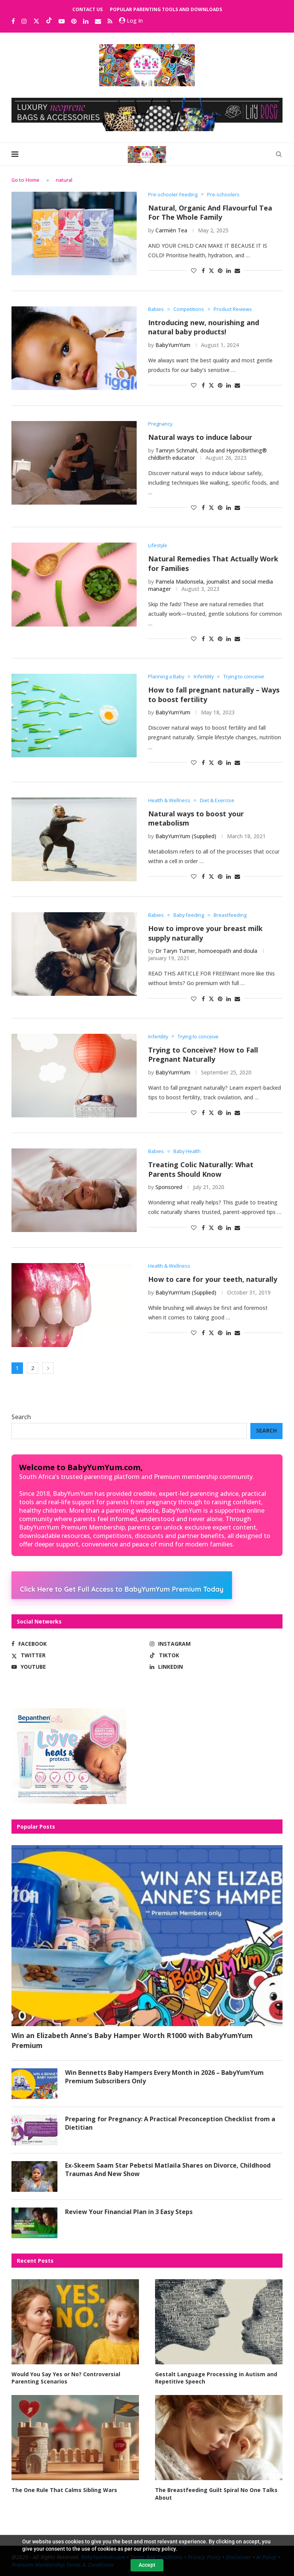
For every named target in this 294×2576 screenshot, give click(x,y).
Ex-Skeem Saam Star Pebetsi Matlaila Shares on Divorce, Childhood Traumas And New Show (168, 2169)
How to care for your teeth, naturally (212, 1279)
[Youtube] (62, 21)
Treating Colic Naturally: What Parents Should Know (200, 1169)
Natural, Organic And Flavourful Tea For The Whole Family (210, 212)
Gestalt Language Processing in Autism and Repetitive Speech (216, 2377)
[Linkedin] (85, 21)
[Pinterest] (74, 21)
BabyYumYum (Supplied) (185, 836)
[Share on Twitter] (211, 270)
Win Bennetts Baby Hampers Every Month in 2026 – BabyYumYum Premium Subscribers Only (164, 2076)
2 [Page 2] (32, 1368)
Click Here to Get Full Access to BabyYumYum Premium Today (122, 1589)
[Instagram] (24, 21)
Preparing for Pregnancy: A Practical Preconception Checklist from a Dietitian (170, 2123)
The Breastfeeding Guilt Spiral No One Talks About (216, 2493)
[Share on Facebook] (203, 270)
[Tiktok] (49, 21)
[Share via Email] (237, 270)
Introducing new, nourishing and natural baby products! (203, 327)
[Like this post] (193, 270)
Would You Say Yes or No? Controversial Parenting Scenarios (65, 2377)
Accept (147, 2565)
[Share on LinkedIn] (228, 270)
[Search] (279, 154)
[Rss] (110, 21)
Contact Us (87, 9)
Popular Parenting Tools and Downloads (166, 9)
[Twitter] (36, 21)
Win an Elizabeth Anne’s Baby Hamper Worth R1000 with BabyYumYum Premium (132, 2040)
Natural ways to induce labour (200, 437)
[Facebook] (13, 21)
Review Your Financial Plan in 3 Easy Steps (129, 2212)
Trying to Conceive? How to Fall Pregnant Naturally (203, 1054)
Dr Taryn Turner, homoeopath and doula (206, 950)
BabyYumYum (172, 345)
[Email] (98, 21)
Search (21, 1417)
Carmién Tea (171, 230)
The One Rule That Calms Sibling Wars (64, 2490)
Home (32, 179)
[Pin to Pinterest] (220, 270)
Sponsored (168, 1187)
